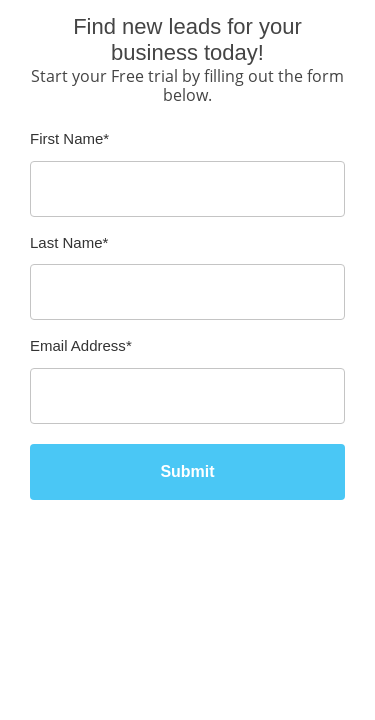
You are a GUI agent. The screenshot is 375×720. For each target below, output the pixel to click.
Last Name (69, 242)
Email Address (81, 345)
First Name (69, 138)
